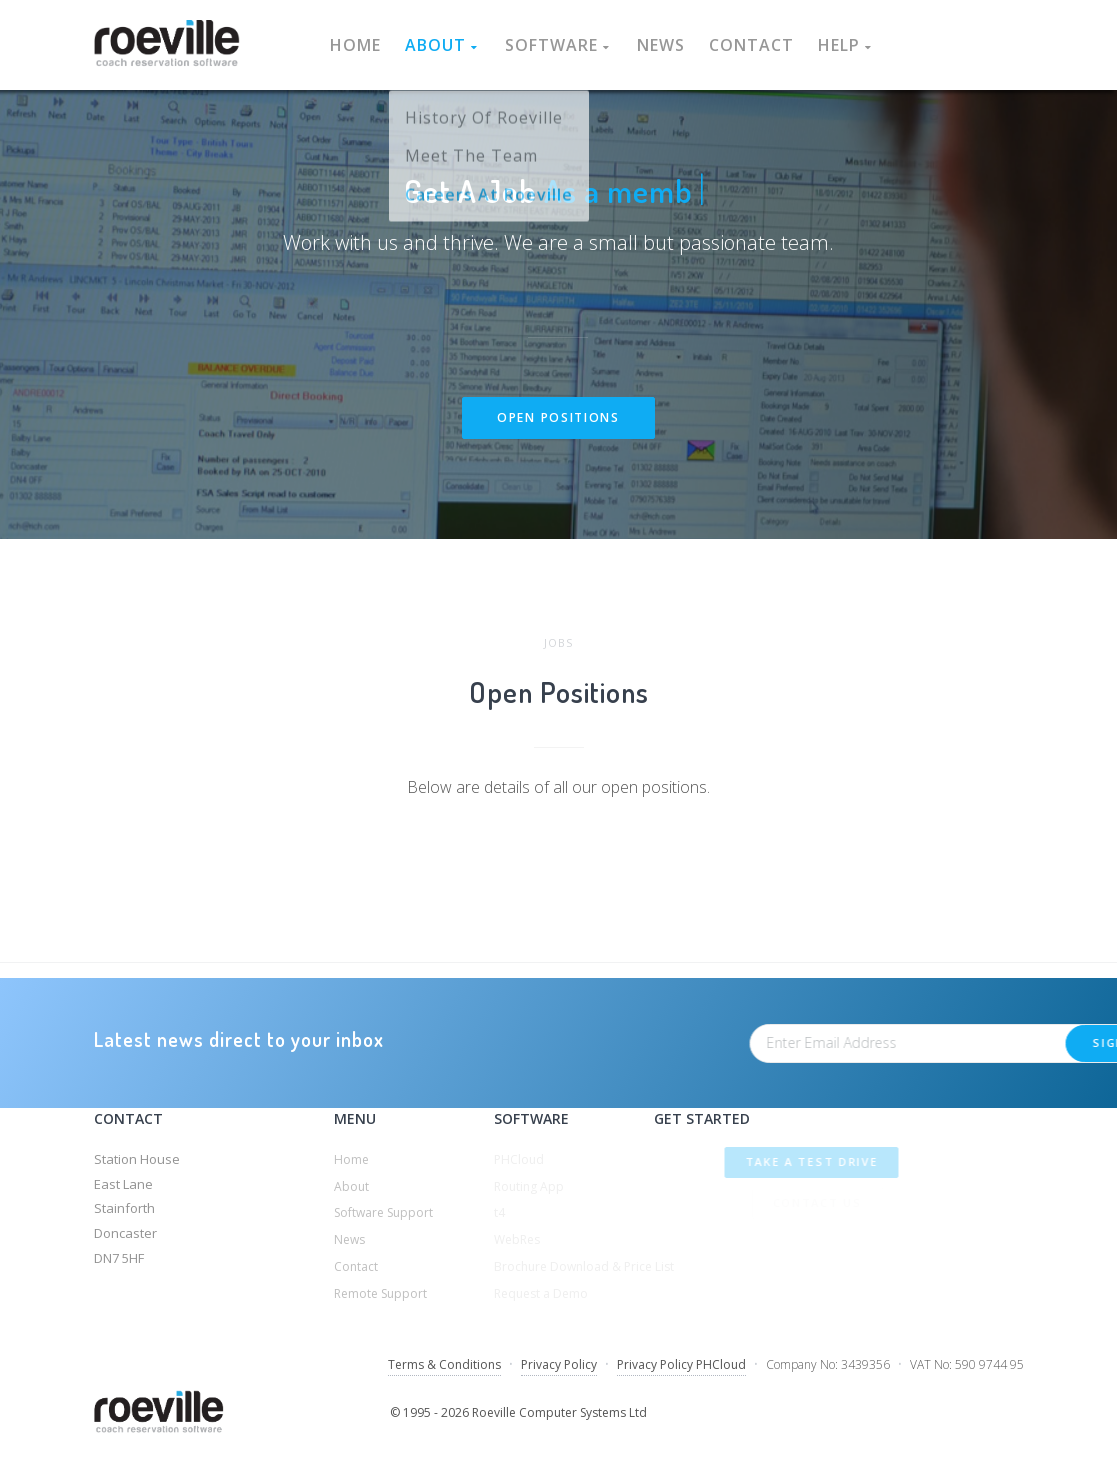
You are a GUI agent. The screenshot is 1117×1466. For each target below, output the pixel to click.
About (443, 45)
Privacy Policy (559, 1364)
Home (355, 45)
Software (559, 45)
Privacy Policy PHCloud (681, 1364)
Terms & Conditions (444, 1364)
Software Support (383, 1212)
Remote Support (380, 1293)
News (661, 45)
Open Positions (558, 418)
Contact (751, 45)
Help (846, 45)
